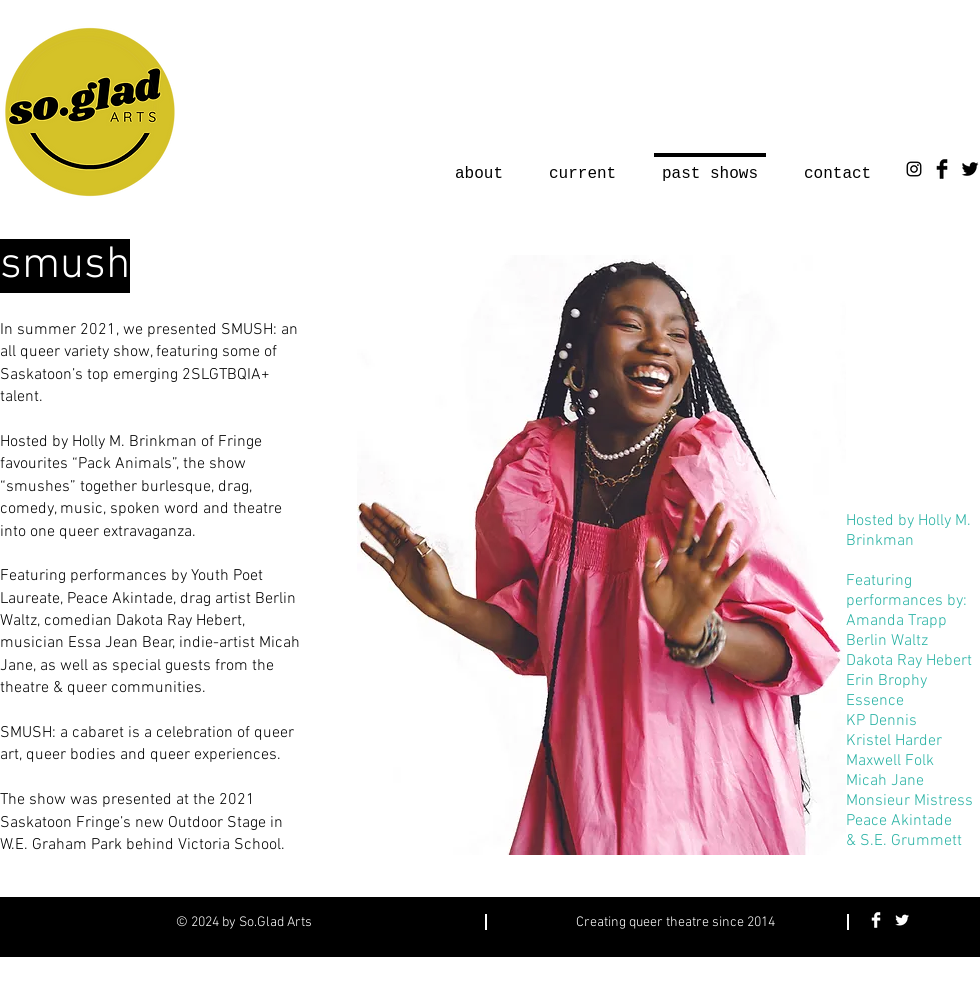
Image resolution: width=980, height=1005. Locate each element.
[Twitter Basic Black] (970, 169)
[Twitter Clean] (902, 920)
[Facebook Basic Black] (942, 169)
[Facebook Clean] (876, 920)
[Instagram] (914, 169)
